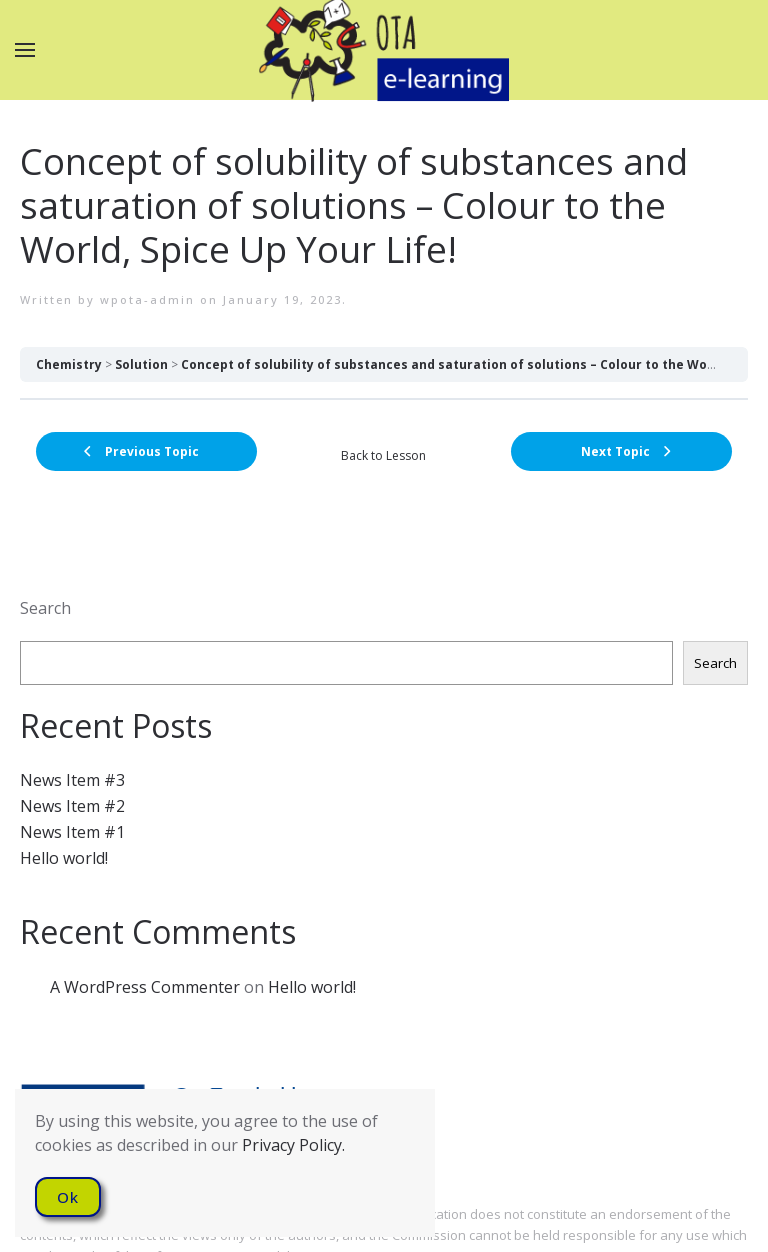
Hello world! (64, 858)
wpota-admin (147, 299)
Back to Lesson (383, 455)
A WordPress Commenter (145, 987)
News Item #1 (72, 832)
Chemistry (69, 364)
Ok (68, 1197)
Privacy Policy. (293, 1145)
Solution (141, 364)
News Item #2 (72, 806)
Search (45, 608)
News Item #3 (72, 780)
